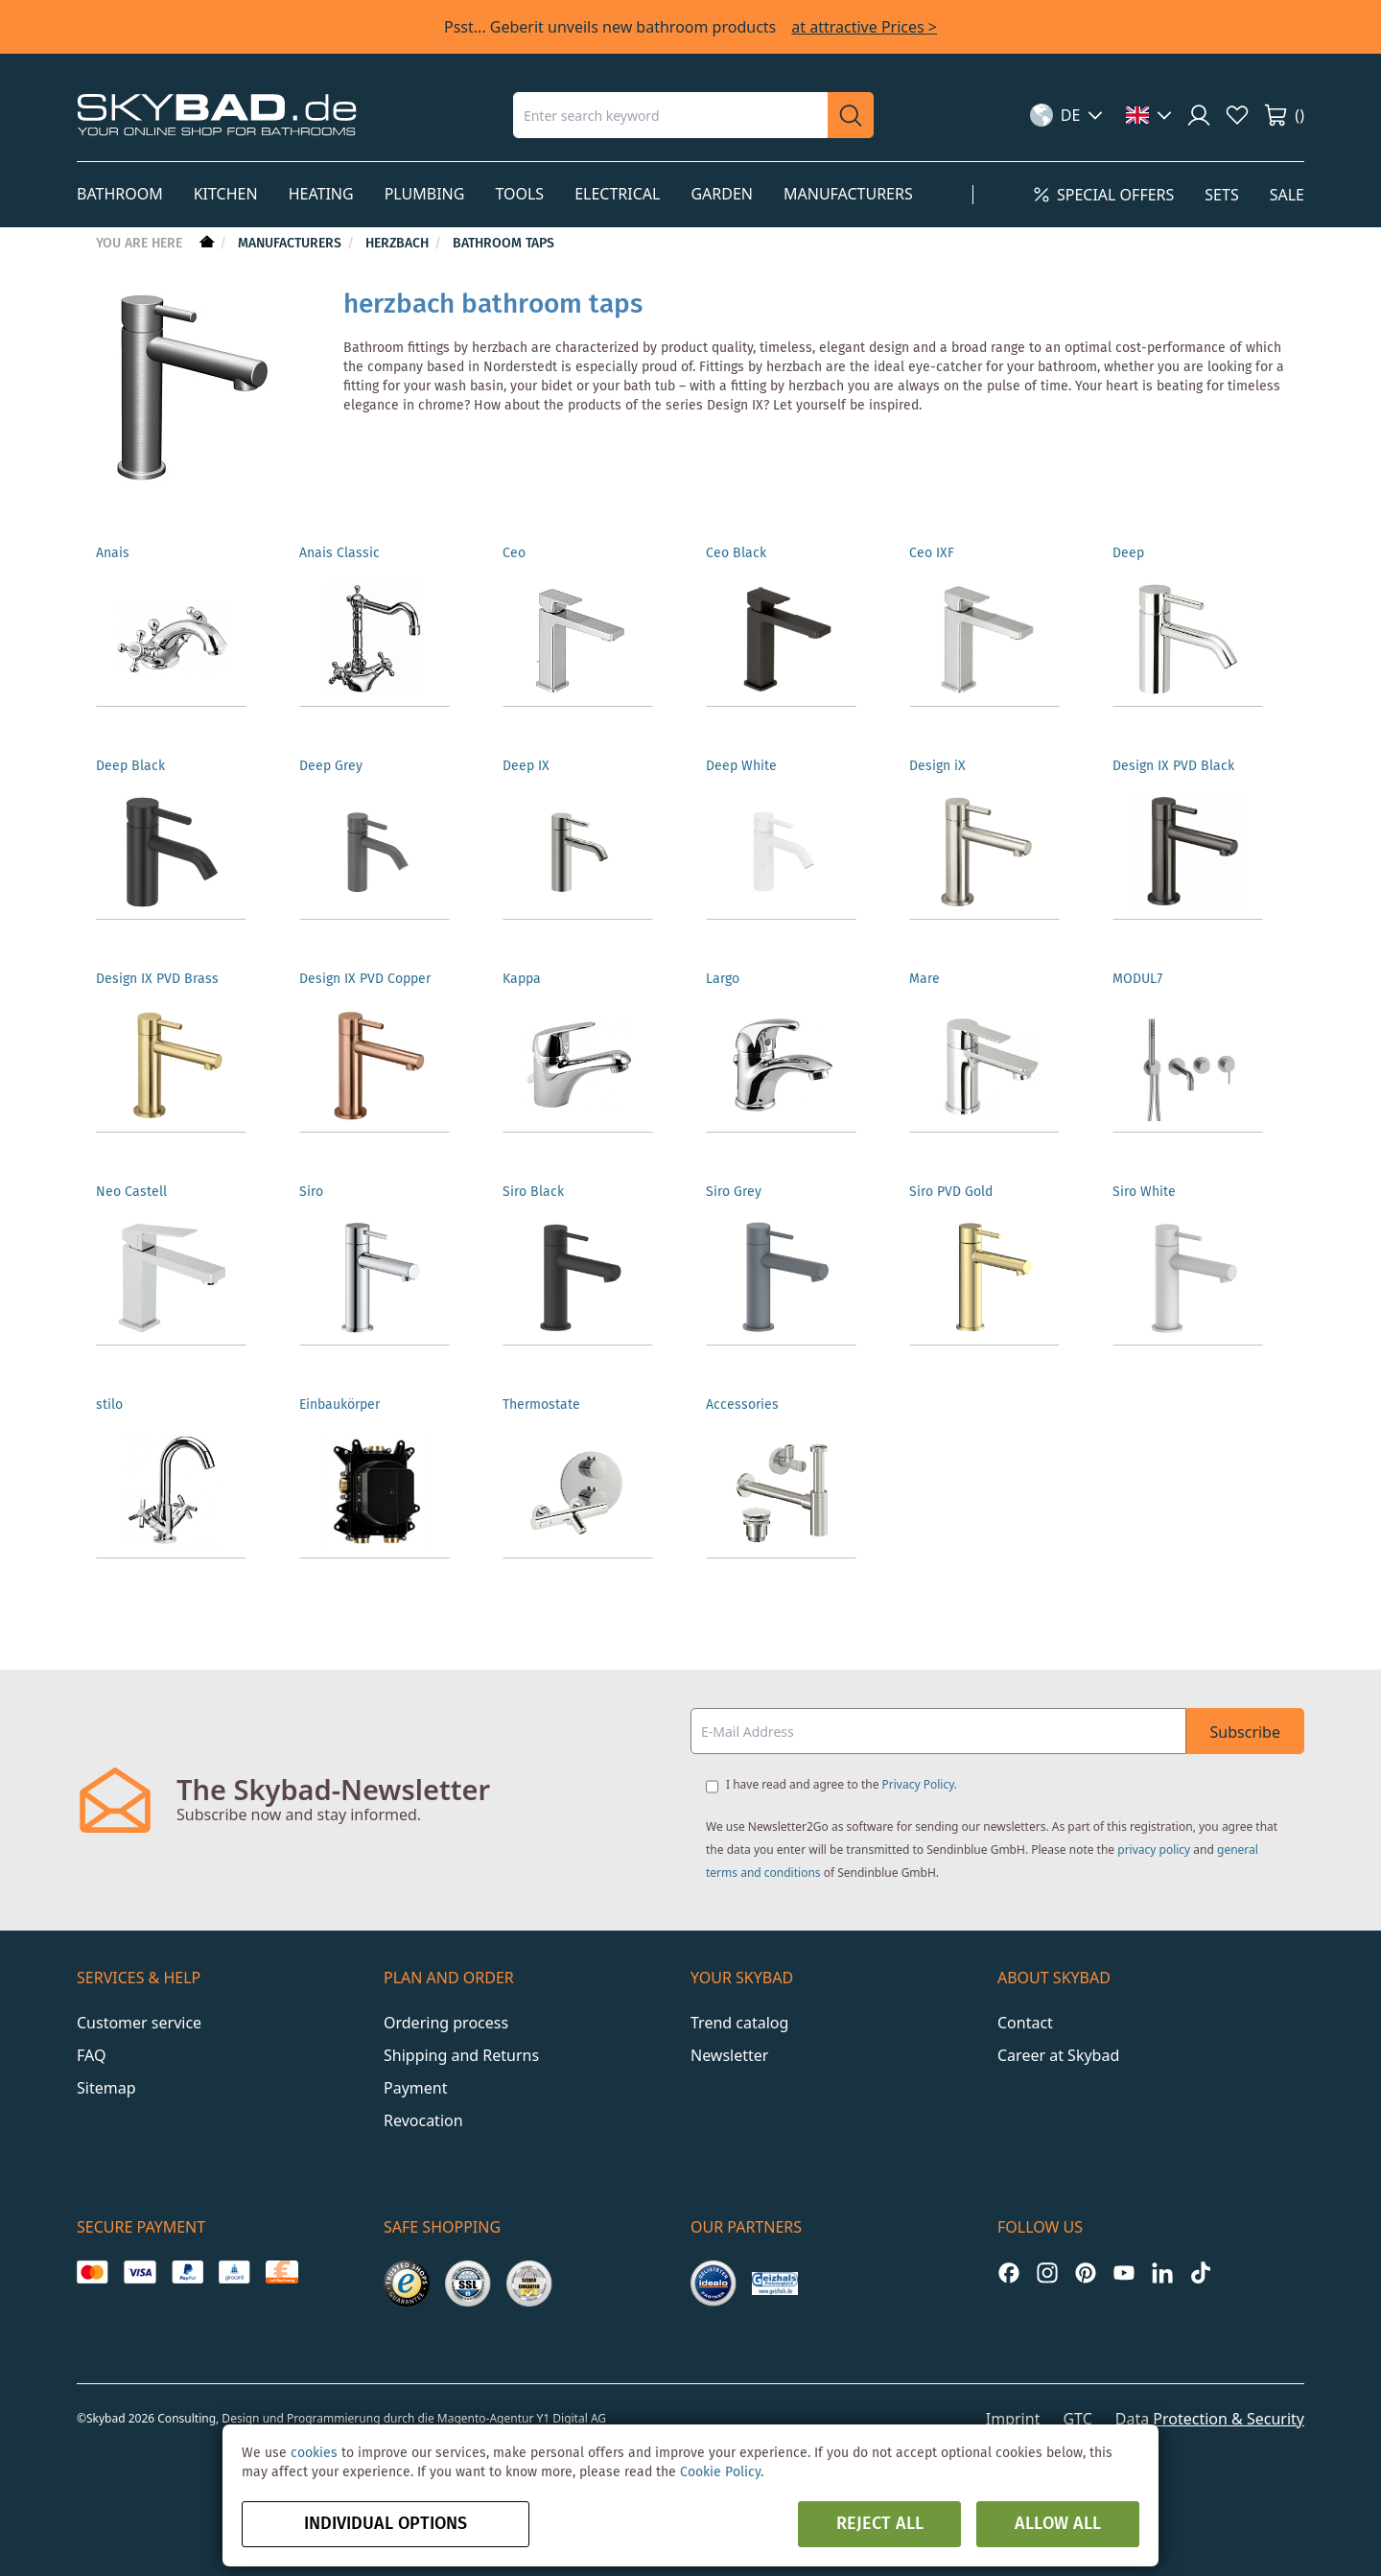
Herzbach (399, 243)
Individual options (385, 2524)
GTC (1077, 2418)
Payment (415, 2087)
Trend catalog (739, 2022)
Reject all (880, 2524)
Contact (1025, 2022)
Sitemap (106, 2087)
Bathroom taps (503, 243)
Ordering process (446, 2022)
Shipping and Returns (461, 2055)
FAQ (91, 2055)
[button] (1067, 115)
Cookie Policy (720, 2472)
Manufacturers (291, 243)
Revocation (423, 2120)
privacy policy (1153, 1849)
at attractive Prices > (864, 27)
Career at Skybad (1058, 2055)
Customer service (139, 2022)
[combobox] (670, 115)
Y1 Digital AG (572, 2418)
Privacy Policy (918, 1784)
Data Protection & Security (1209, 2418)
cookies (314, 2453)
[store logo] (217, 114)
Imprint (1013, 2418)
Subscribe (1245, 1732)
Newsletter (729, 2055)
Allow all (1058, 2524)
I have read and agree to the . (841, 1784)
